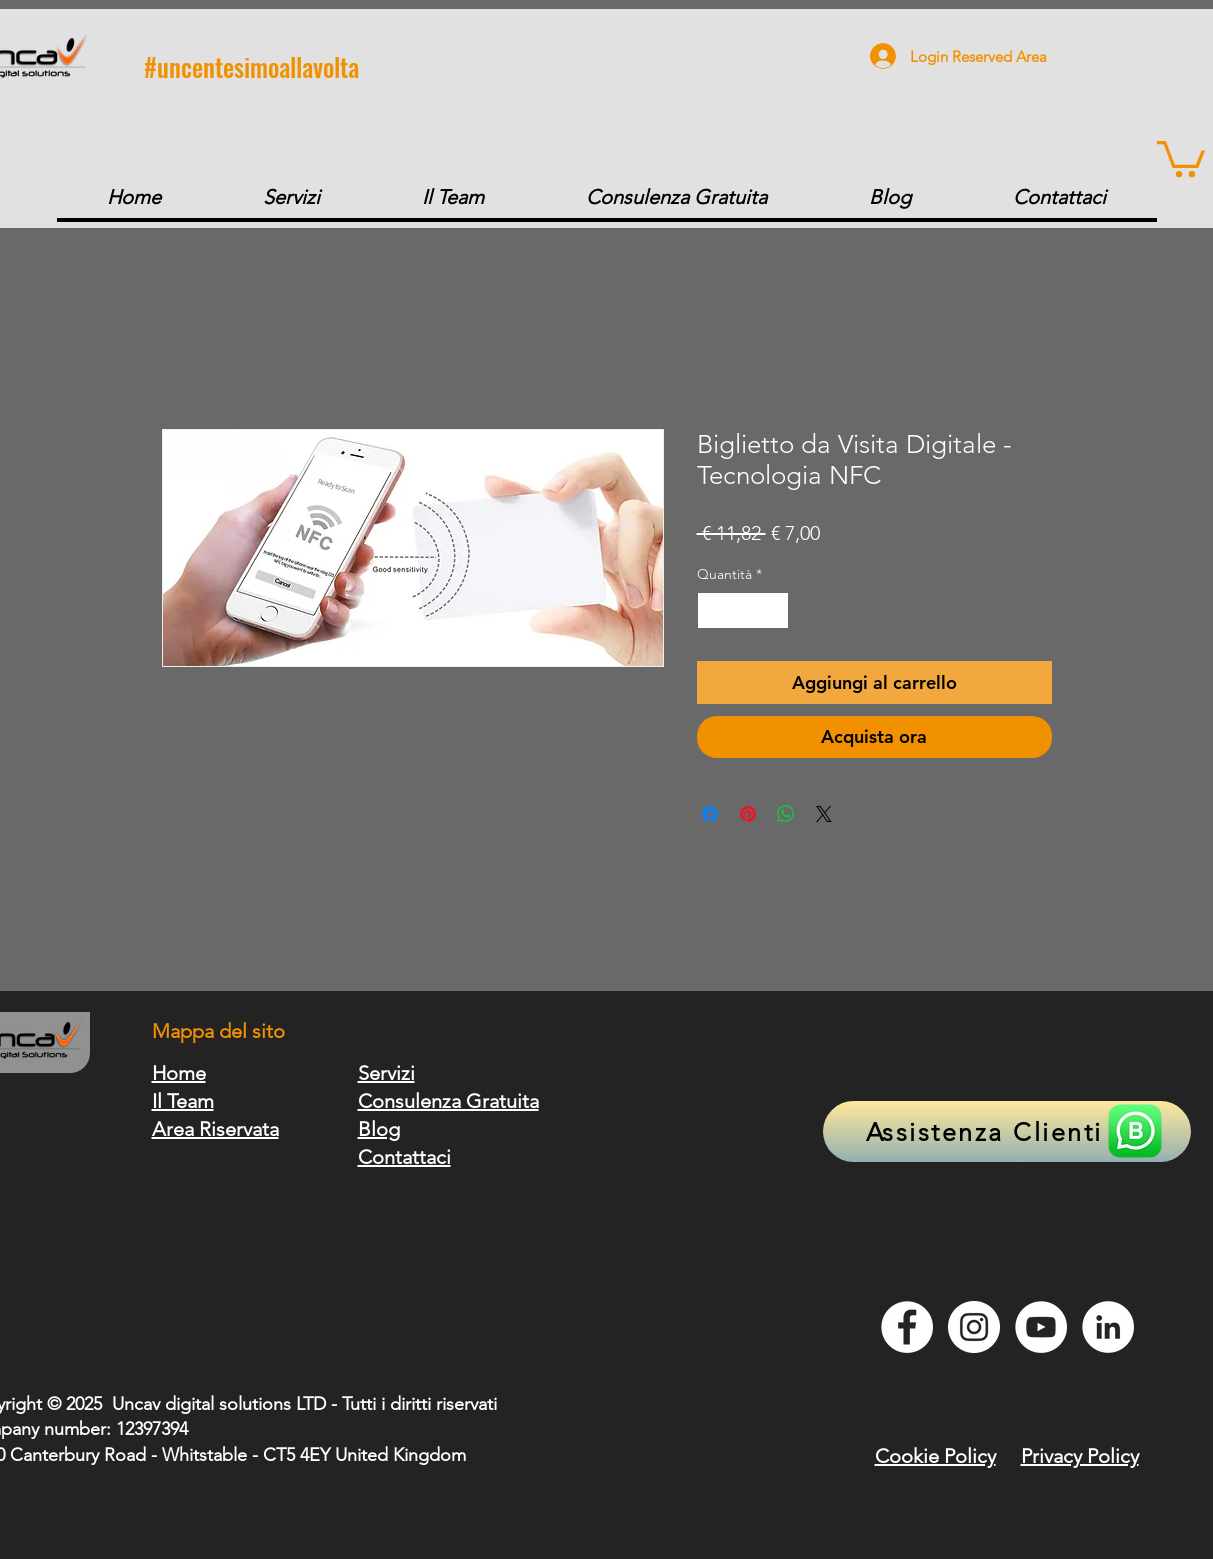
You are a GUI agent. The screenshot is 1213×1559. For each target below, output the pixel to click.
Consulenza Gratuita (448, 1101)
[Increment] (773, 610)
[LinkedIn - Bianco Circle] (1108, 1327)
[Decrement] (712, 610)
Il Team (183, 1101)
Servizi (386, 1073)
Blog (379, 1129)
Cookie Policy (935, 1456)
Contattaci (404, 1157)
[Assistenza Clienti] (1007, 1131)
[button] (1181, 157)
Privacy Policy (1080, 1456)
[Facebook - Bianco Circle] (907, 1327)
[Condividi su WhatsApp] (786, 814)
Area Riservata (215, 1129)
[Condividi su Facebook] (710, 814)
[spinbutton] (743, 610)
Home (179, 1073)
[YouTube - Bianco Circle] (1041, 1327)
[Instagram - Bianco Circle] (974, 1327)
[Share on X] (824, 814)
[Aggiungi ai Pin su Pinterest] (748, 814)
